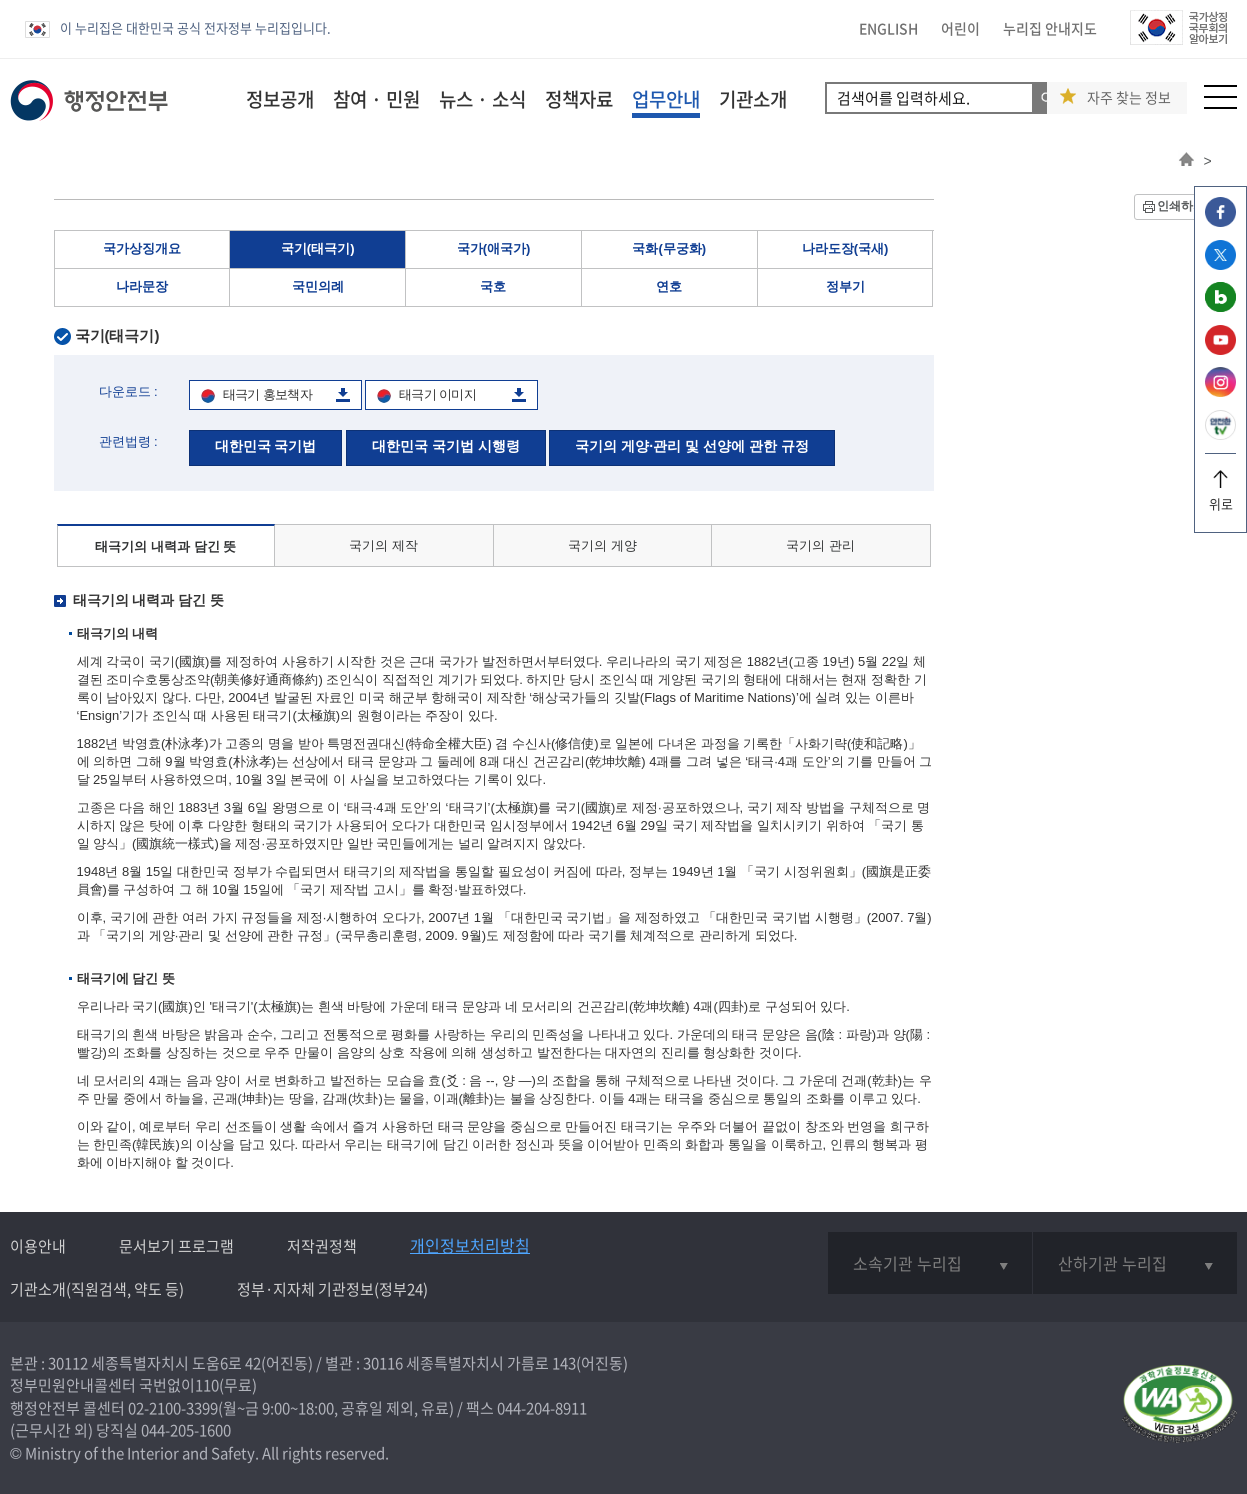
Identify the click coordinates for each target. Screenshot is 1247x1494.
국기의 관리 (820, 545)
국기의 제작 (383, 545)
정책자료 (579, 99)
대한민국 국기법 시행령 (446, 446)
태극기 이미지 (437, 394)
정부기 (845, 286)
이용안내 (38, 1246)
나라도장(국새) (845, 248)
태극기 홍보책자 (267, 394)
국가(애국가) (494, 248)
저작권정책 (322, 1246)
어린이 (960, 28)
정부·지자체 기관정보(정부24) (332, 1289)
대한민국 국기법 (266, 446)
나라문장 (142, 286)
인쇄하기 (1181, 206)
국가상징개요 (142, 248)
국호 (493, 286)
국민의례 (318, 286)
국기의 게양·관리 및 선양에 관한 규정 (691, 446)
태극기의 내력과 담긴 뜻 (165, 546)
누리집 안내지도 (1050, 28)
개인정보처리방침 (470, 1245)
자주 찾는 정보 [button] (1129, 97)
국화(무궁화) (669, 248)
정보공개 (280, 99)
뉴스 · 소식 (482, 99)
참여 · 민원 (376, 99)
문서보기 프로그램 (176, 1246)
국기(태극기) (318, 248)
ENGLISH (888, 28)
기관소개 (753, 99)
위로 (1220, 496)
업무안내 (666, 99)
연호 (669, 286)
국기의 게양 (602, 545)
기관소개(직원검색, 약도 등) (97, 1289)
